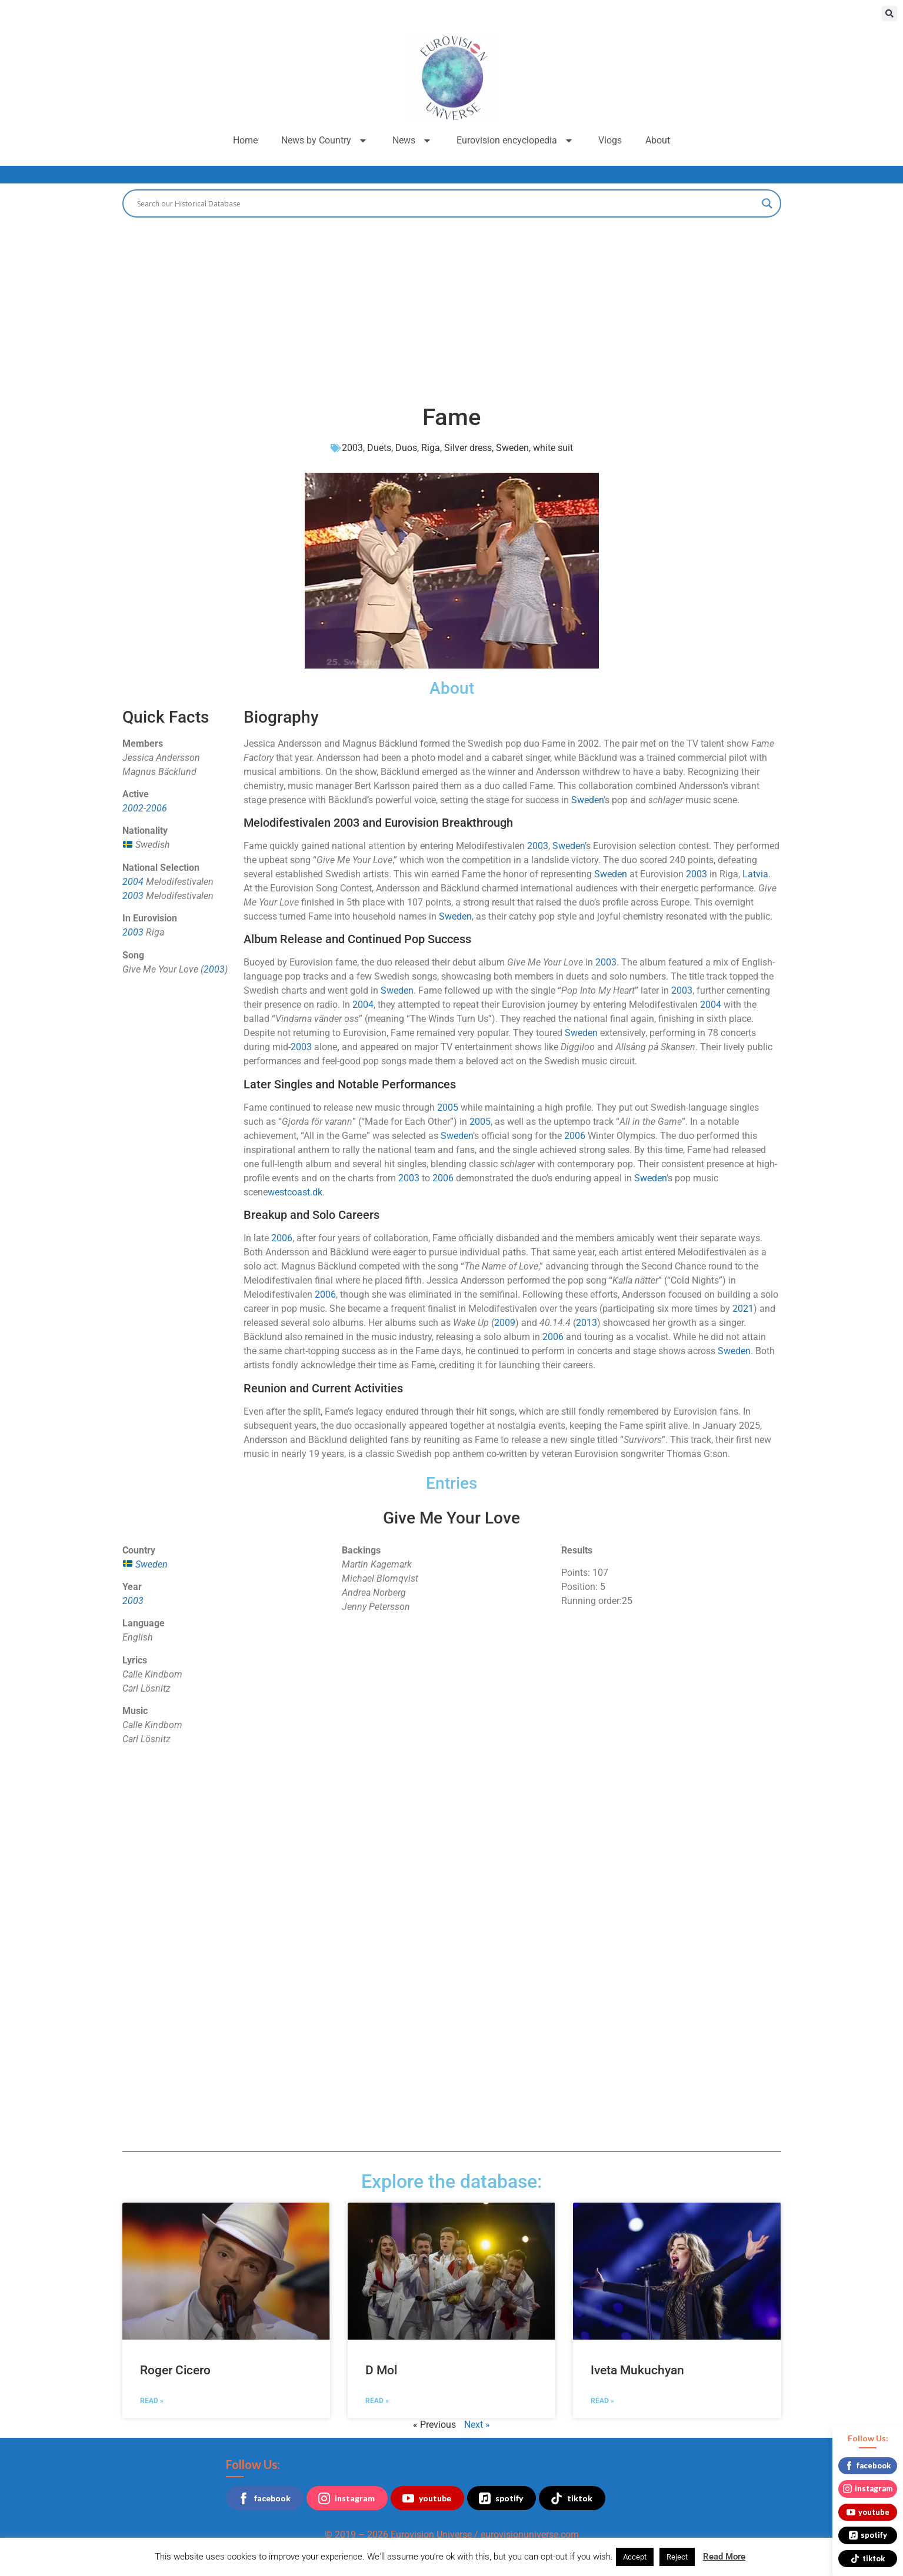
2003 (352, 447)
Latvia (755, 874)
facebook (264, 2498)
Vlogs (610, 140)
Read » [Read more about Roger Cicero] (152, 2401)
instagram (346, 2498)
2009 (504, 1322)
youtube (426, 2498)
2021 (743, 1308)
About (657, 140)
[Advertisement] (451, 305)
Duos (406, 447)
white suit (553, 447)
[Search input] (446, 203)
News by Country (325, 140)
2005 (447, 1107)
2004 (133, 881)
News (412, 140)
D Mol (381, 2370)
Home (245, 140)
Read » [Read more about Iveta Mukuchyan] (602, 2401)
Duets (379, 447)
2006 (156, 808)
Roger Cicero (175, 2370)
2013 (586, 1322)
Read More (724, 2556)
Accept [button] (635, 2556)
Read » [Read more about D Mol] (377, 2401)
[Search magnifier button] (767, 203)
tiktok (571, 2498)
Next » (477, 2424)
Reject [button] (677, 2556)
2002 (133, 808)
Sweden (512, 447)
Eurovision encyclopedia (516, 140)
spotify (501, 2498)
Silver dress (468, 447)
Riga (430, 447)
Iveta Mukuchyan (637, 2370)
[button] (889, 13)
